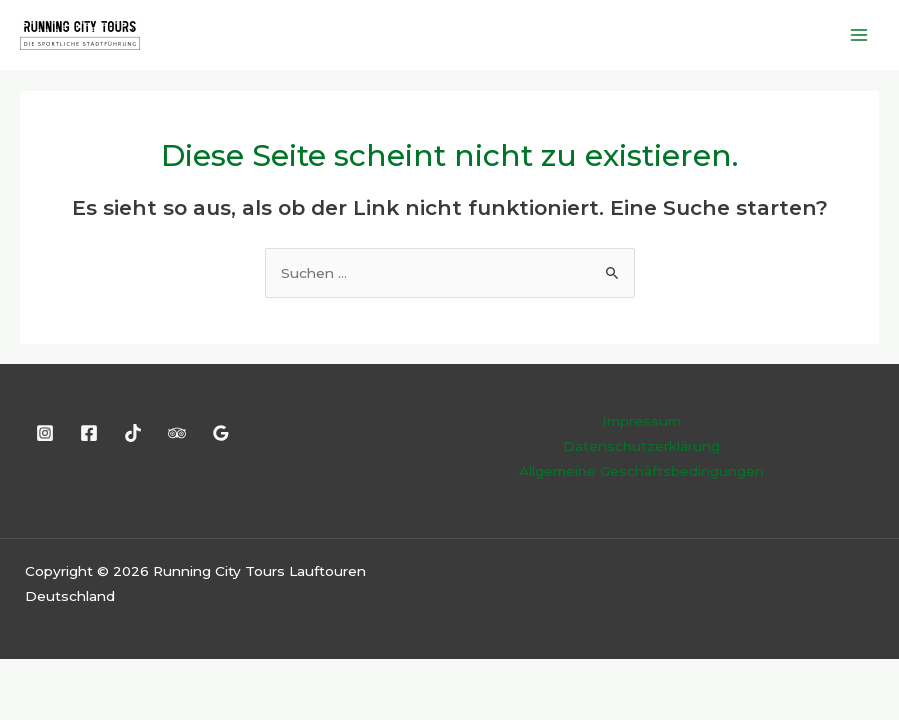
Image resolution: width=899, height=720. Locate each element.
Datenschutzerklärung (641, 446)
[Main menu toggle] (859, 34)
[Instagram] (45, 433)
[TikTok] (133, 433)
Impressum (641, 421)
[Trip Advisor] (177, 433)
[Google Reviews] (221, 433)
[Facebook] (89, 433)
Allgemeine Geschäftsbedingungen (641, 471)
